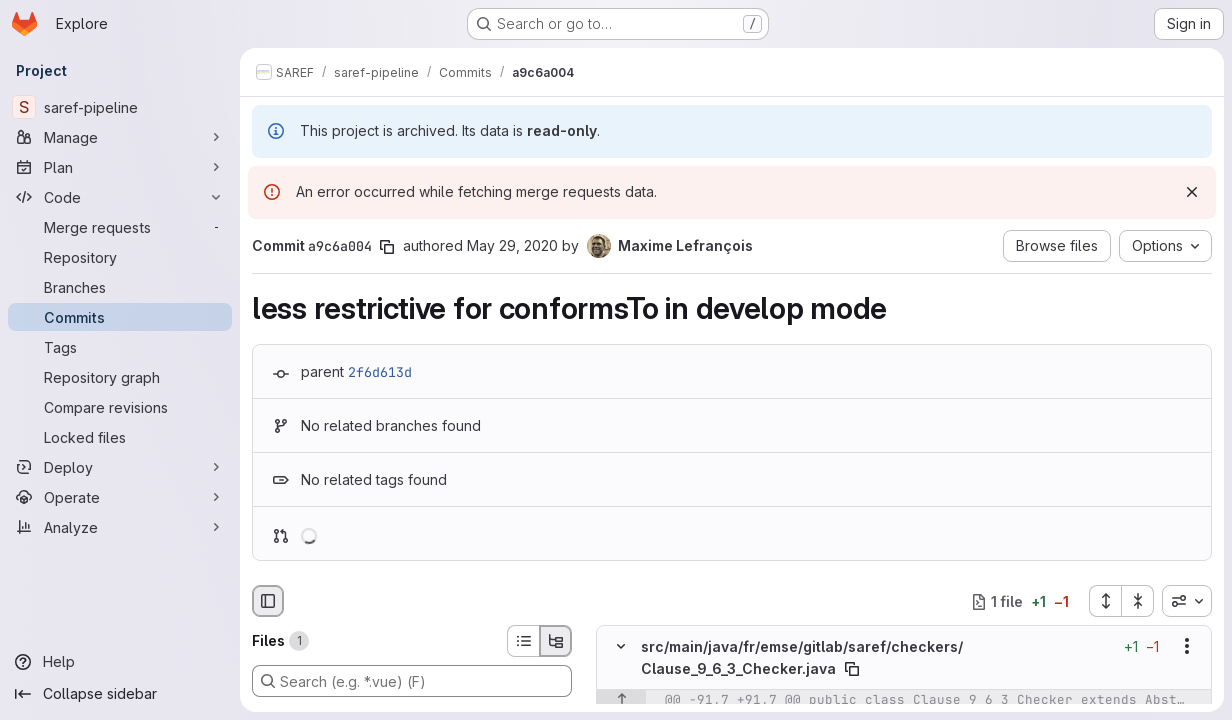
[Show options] (1187, 647)
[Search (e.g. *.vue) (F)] (412, 681)
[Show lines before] (621, 700)
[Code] (120, 197)
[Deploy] (120, 467)
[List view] (523, 641)
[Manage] (120, 137)
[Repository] (120, 257)
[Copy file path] (852, 669)
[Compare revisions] (120, 407)
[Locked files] (120, 437)
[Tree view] (556, 641)
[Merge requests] (120, 227)
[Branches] (120, 287)
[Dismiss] (1192, 192)
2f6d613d (380, 372)
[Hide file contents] (621, 647)
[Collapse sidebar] (120, 694)
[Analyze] (120, 527)
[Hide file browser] (268, 601)
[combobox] (1187, 601)
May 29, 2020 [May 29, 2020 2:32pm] (512, 245)
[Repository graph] (120, 377)
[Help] (120, 662)
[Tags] (120, 347)
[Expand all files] (1105, 601)
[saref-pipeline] (120, 107)
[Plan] (120, 167)
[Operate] (120, 497)
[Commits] (120, 317)
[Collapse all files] (1138, 601)
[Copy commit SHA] (387, 247)
